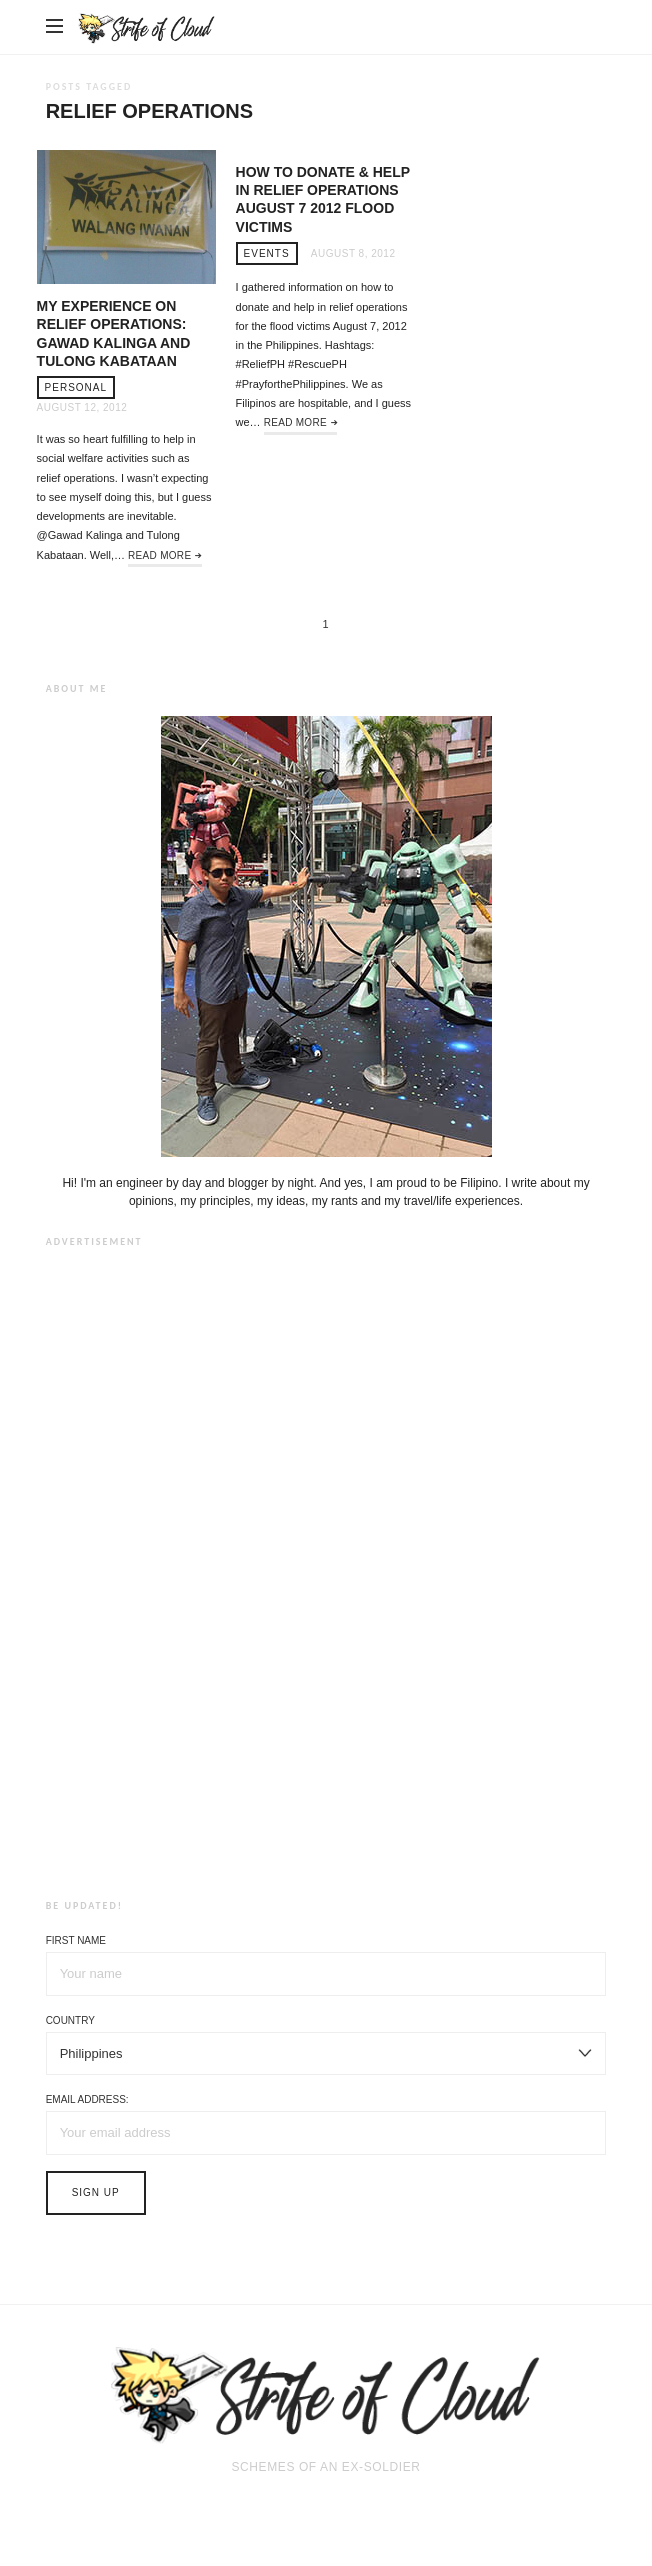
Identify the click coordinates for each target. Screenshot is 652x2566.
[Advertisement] (326, 1569)
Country (70, 2020)
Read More (159, 555)
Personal (76, 387)
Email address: (87, 2099)
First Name (76, 1940)
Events (267, 253)
